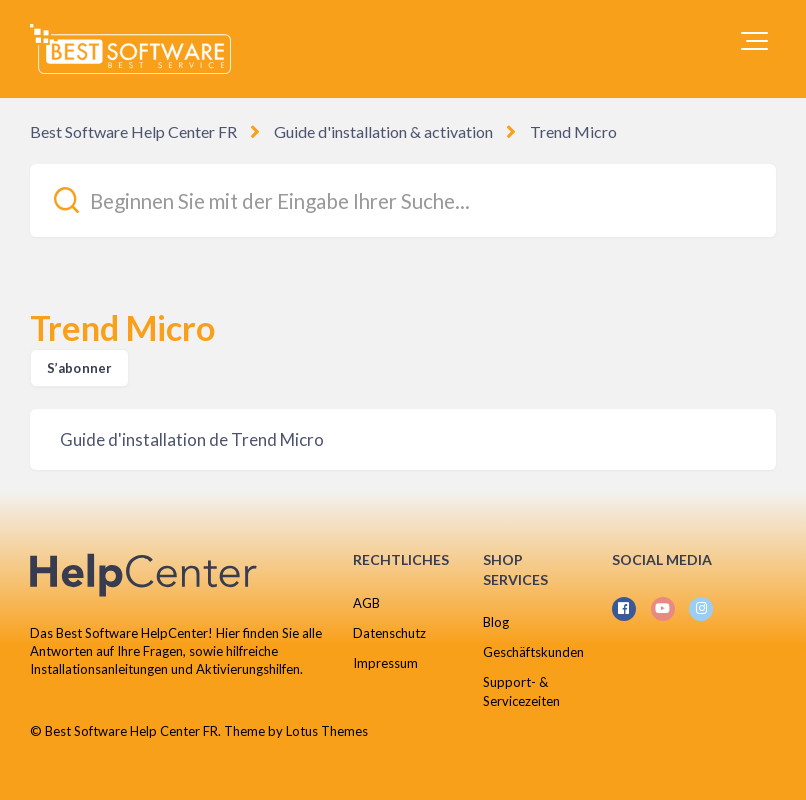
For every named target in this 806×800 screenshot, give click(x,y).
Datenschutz (389, 633)
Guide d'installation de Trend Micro (192, 439)
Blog (496, 622)
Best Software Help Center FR (133, 131)
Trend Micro (573, 131)
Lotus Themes (327, 731)
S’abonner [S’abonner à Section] (79, 368)
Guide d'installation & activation (383, 131)
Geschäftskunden (533, 652)
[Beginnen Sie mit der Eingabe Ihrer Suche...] (403, 200)
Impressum (385, 663)
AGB (366, 603)
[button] (754, 41)
